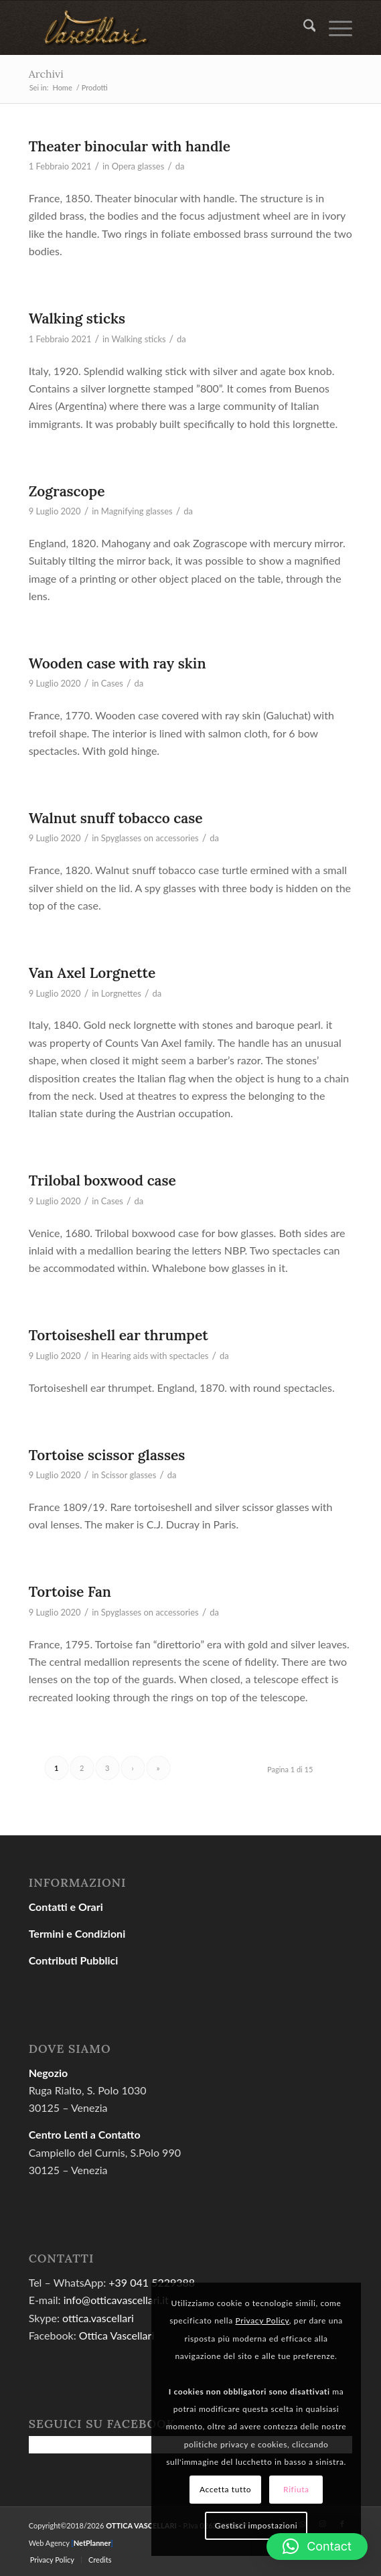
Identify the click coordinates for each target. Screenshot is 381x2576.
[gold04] (158, 27)
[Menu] (333, 27)
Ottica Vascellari (116, 2335)
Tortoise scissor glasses (107, 1455)
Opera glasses (138, 166)
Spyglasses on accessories (150, 838)
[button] (317, 2546)
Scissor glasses (129, 1475)
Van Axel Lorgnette (92, 973)
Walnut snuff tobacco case (116, 818)
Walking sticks (77, 318)
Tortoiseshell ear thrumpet (118, 1335)
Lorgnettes (121, 993)
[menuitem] (303, 27)
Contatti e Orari (66, 1906)
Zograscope (67, 491)
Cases (112, 683)
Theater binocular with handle (129, 146)
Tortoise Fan (70, 1592)
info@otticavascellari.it (116, 2299)
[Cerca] (303, 27)
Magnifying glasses (137, 511)
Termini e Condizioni (77, 1933)
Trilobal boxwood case (102, 1180)
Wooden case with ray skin (117, 663)
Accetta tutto (225, 2489)
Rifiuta (296, 2489)
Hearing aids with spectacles (155, 1355)
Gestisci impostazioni (256, 2525)
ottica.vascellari (98, 2317)
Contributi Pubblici (74, 1960)
